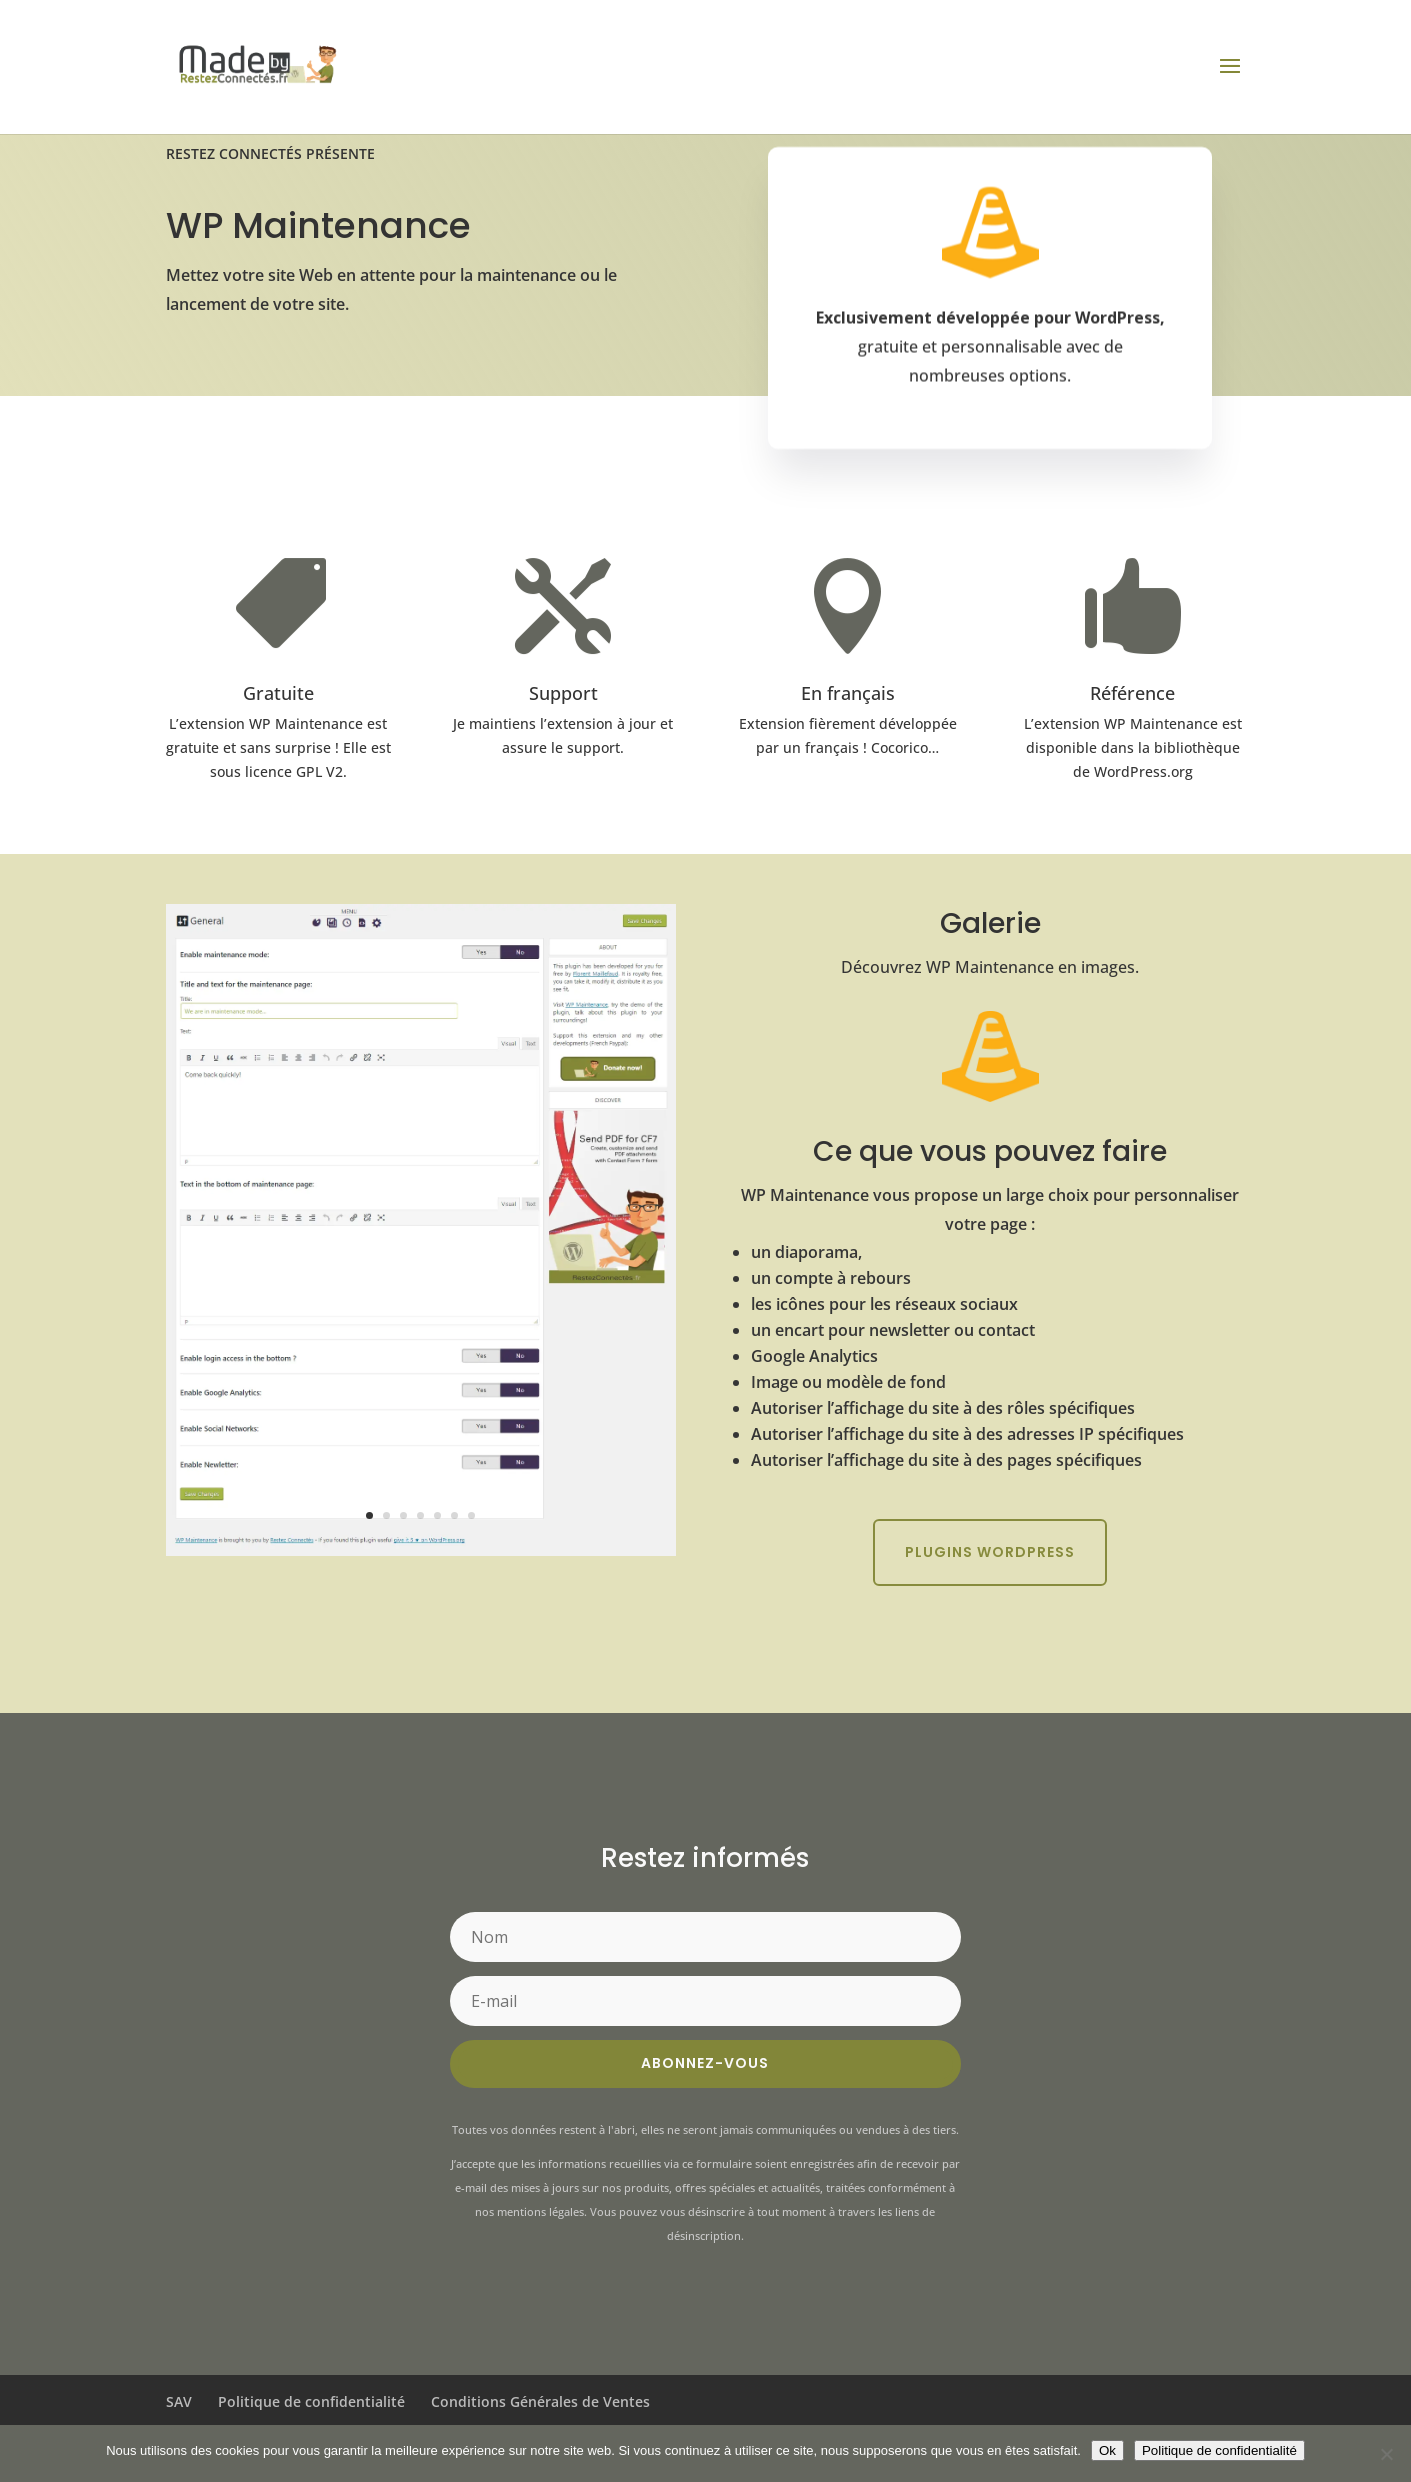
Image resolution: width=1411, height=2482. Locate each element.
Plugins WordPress (990, 1552)
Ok (1107, 2450)
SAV (179, 2401)
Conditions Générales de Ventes (540, 2401)
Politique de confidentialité (311, 2401)
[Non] (1386, 2454)
